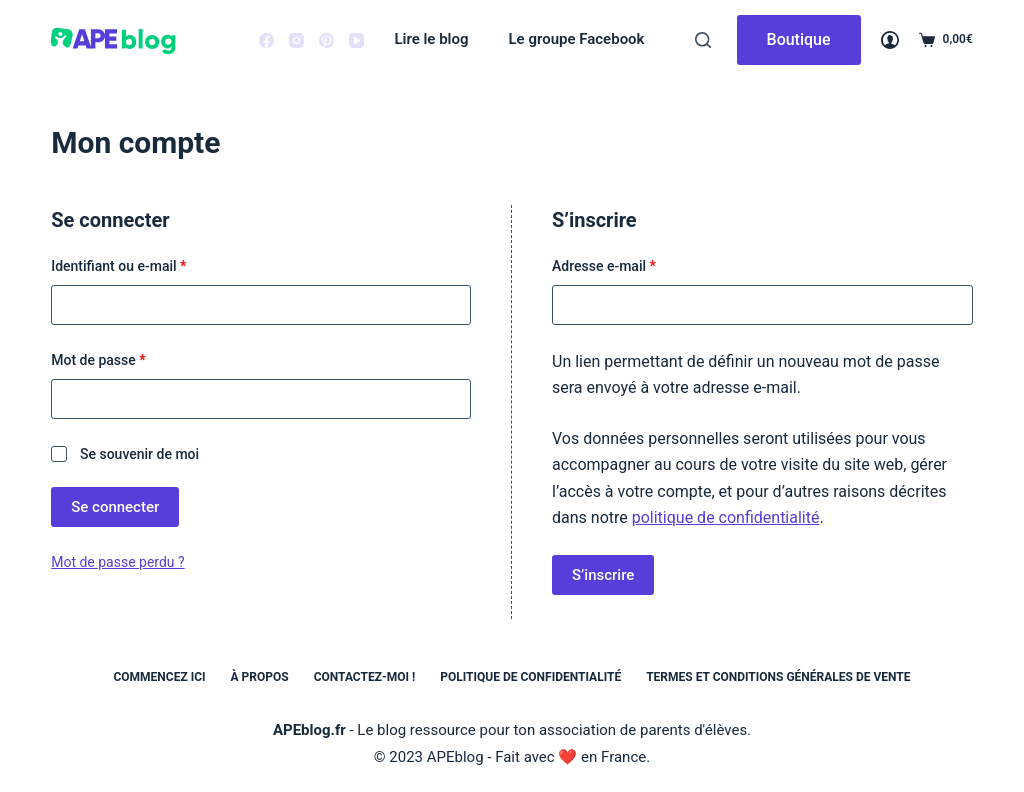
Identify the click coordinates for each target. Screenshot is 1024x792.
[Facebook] (266, 40)
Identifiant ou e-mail (152, 264)
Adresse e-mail (637, 264)
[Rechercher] (703, 40)
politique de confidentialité (726, 517)
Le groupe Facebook (577, 39)
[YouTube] (356, 40)
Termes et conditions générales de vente (778, 677)
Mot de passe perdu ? (117, 562)
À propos (260, 677)
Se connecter (115, 507)
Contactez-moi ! (365, 677)
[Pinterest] (326, 40)
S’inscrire (603, 575)
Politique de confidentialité (530, 677)
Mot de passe (132, 358)
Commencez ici (159, 677)
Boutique (799, 39)
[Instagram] (296, 40)
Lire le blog (431, 39)
